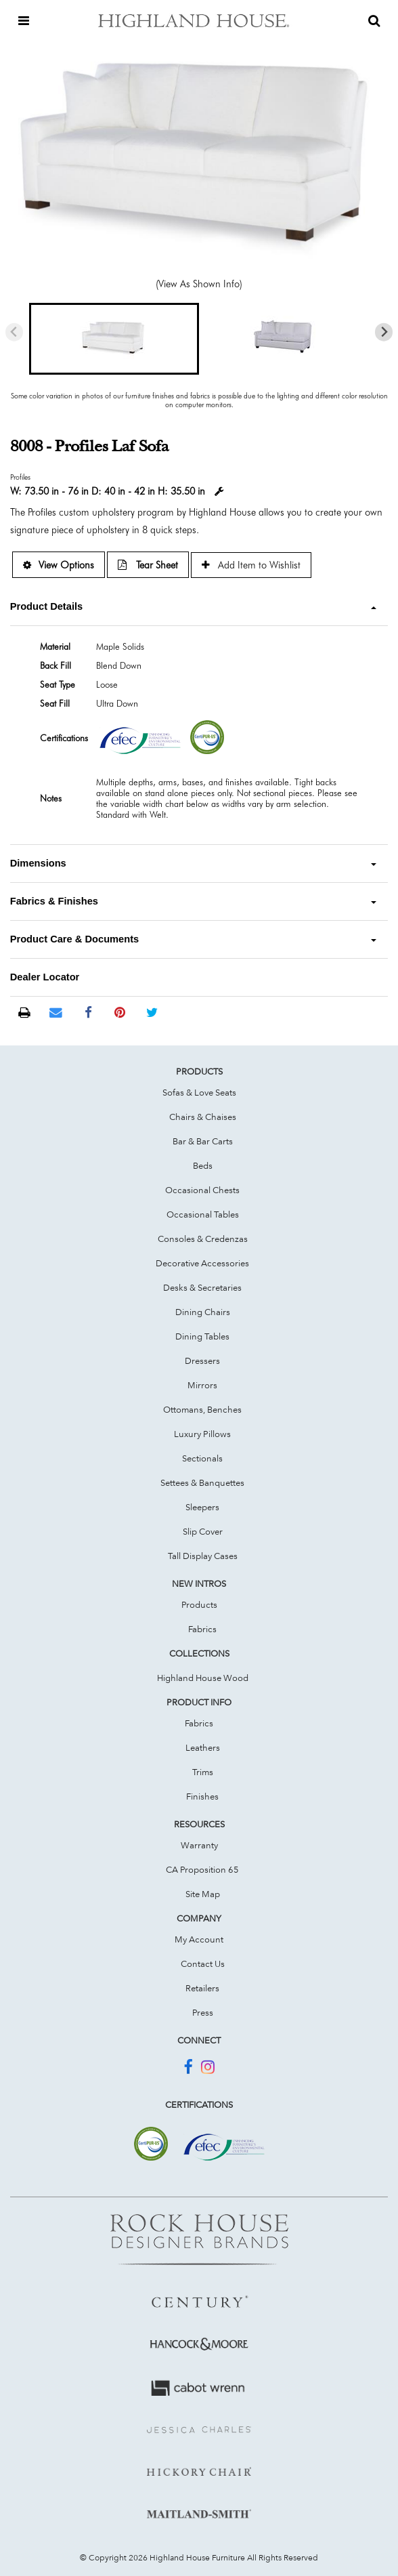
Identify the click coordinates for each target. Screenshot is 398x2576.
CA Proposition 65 (202, 1869)
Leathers (202, 1747)
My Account (199, 1939)
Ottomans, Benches (202, 1409)
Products (199, 1604)
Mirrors (202, 1384)
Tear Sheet (148, 564)
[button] (114, 339)
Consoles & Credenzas (203, 1238)
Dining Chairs (202, 1311)
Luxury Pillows (202, 1433)
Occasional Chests (202, 1189)
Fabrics (202, 1628)
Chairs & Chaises (202, 1116)
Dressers (202, 1360)
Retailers (202, 1987)
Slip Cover (203, 1531)
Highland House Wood (202, 1677)
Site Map (202, 1893)
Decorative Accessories (202, 1263)
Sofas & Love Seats (199, 1092)
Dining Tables (202, 1336)
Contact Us (203, 1963)
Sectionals (202, 1458)
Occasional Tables (203, 1214)
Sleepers (202, 1506)
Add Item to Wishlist (251, 564)
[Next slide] (384, 332)
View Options (58, 564)
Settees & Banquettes (202, 1482)
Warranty (199, 1845)
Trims (202, 1771)
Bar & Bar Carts (203, 1141)
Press (202, 2012)
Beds (203, 1165)
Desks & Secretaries (202, 1287)
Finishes (202, 1796)
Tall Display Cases (203, 1555)
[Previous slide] (14, 332)
